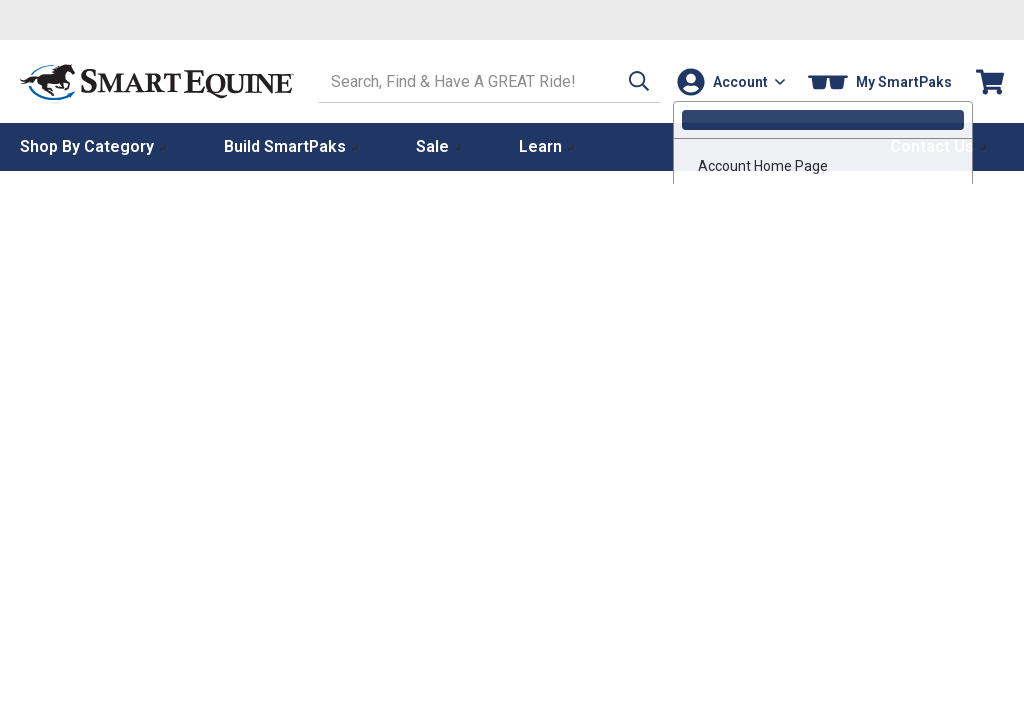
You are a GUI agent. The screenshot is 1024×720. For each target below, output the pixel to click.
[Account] (728, 81)
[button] (627, 81)
